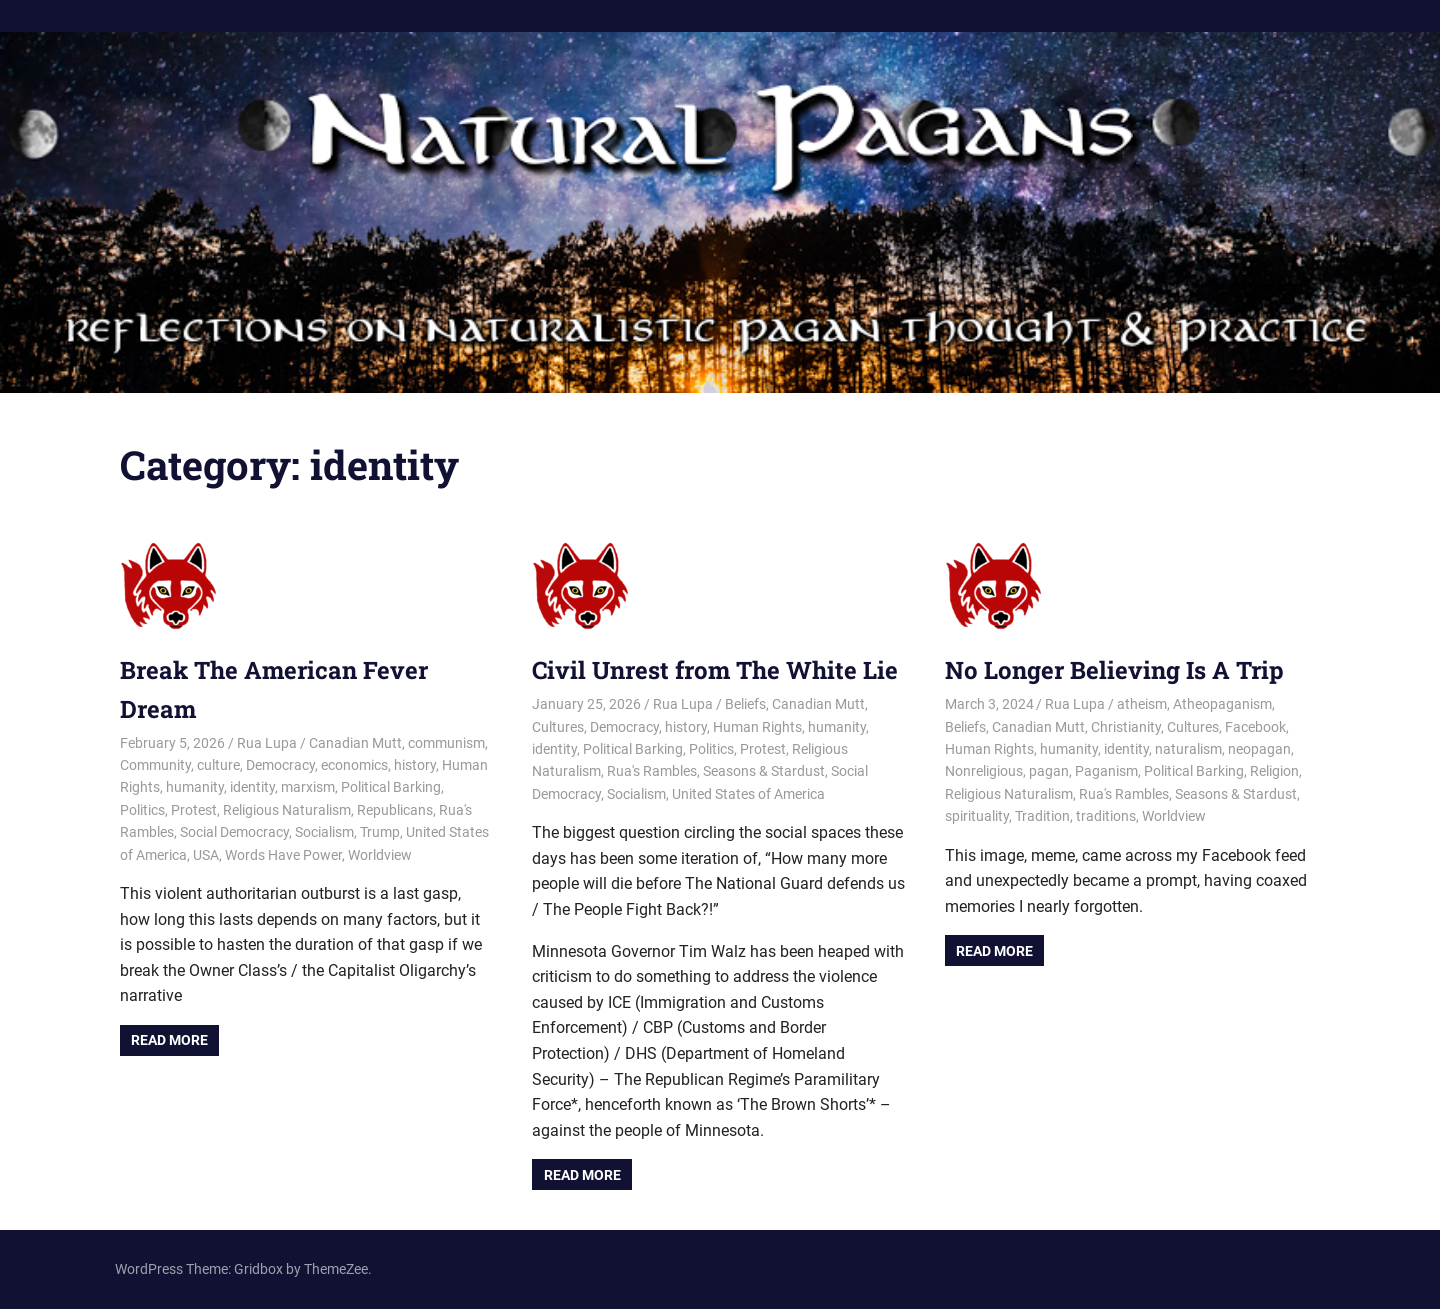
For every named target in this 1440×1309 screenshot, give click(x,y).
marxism (308, 787)
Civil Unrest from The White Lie (715, 670)
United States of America (748, 794)
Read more (169, 1040)
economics (354, 765)
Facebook (1255, 727)
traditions (1106, 816)
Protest (194, 810)
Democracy (280, 765)
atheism (1142, 704)
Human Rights (757, 727)
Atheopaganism (1222, 704)
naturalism (1188, 749)
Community (155, 765)
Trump (380, 832)
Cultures (558, 727)
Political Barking (391, 787)
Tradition (1042, 816)
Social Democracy (234, 832)
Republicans (395, 810)
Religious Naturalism (287, 810)
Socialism (324, 832)
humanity (195, 787)
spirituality (977, 816)
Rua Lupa (267, 743)
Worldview (380, 855)
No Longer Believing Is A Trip (1114, 670)
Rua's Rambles (652, 771)
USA (206, 855)
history (415, 765)
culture (218, 765)
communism (446, 743)
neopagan (1259, 749)
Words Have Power (283, 855)
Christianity (1126, 727)
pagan (1049, 771)
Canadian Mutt (355, 743)
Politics (142, 810)
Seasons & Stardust (764, 771)
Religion (1274, 771)
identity (252, 787)
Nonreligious (984, 771)
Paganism (1106, 771)
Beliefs (745, 704)
